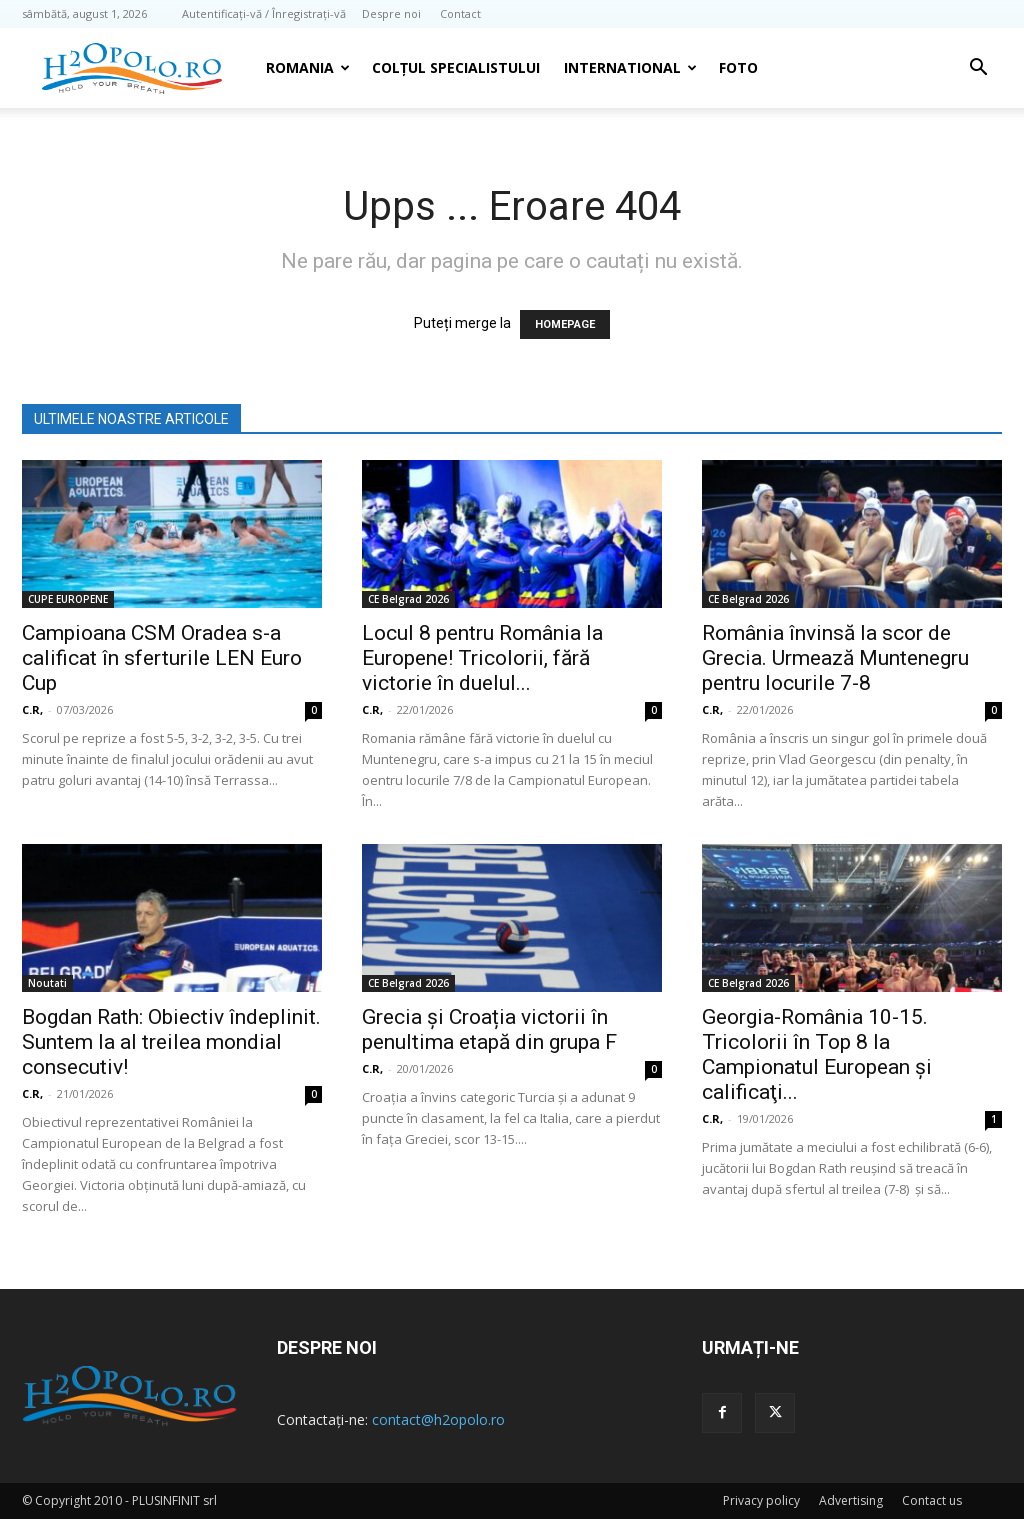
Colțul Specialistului (456, 67)
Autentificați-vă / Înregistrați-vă (264, 13)
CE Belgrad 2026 (408, 599)
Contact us (932, 1500)
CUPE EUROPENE (68, 599)
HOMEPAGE (565, 324)
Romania (308, 67)
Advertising (851, 1500)
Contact (460, 13)
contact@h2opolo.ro (438, 1419)
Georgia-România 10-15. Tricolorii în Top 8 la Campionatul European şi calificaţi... (817, 1054)
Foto (738, 67)
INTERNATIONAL (630, 67)
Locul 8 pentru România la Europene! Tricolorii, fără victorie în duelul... (482, 658)
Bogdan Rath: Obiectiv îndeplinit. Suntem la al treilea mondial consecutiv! (171, 1042)
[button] (978, 69)
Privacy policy (761, 1500)
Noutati (47, 983)
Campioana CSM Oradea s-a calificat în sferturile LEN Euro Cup (162, 658)
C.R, (32, 709)
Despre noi (391, 13)
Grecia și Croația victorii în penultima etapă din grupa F (489, 1029)
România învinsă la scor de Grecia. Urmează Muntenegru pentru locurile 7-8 (835, 658)
